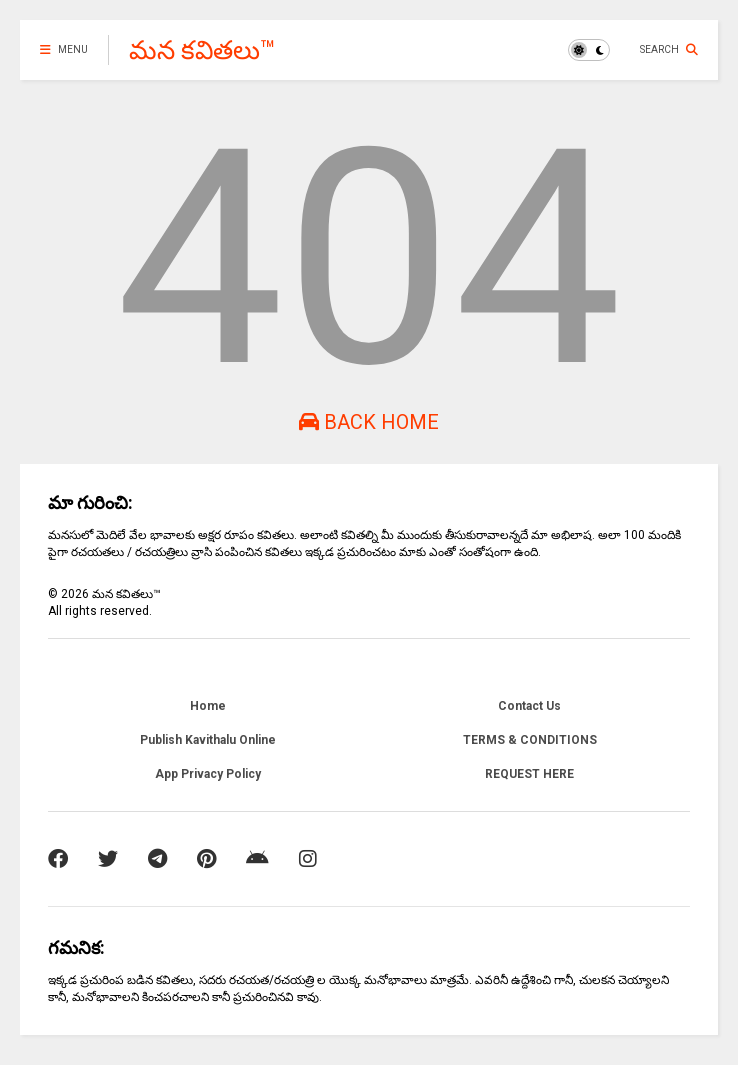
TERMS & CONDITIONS (530, 740)
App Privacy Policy (208, 774)
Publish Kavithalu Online (208, 740)
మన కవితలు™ (202, 50)
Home (208, 706)
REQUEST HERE (529, 774)
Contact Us (529, 706)
